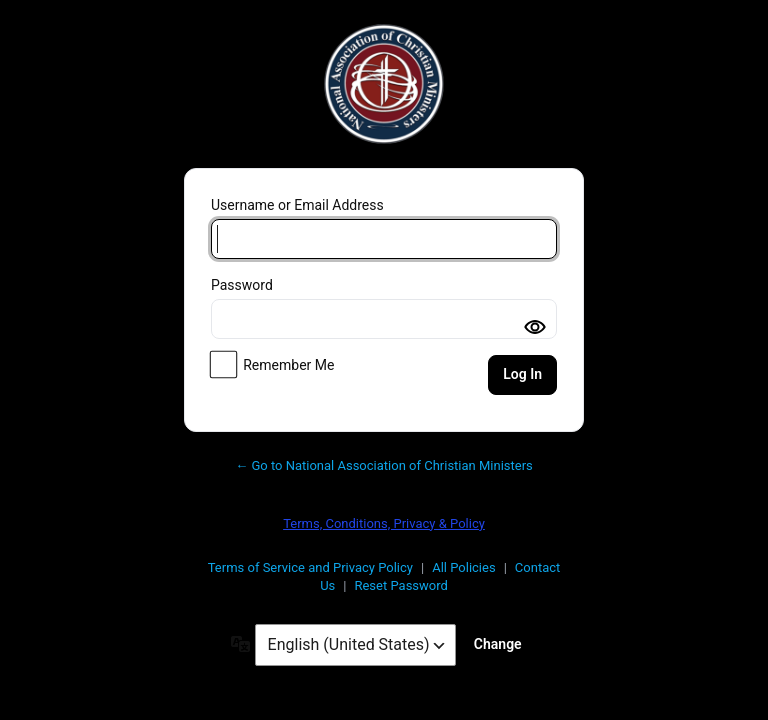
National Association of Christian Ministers (384, 84)
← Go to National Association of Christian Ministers (384, 465)
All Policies (463, 567)
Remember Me (288, 365)
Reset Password (400, 585)
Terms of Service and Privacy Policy (310, 567)
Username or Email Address (297, 205)
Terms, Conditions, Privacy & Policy (384, 523)
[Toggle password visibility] (535, 327)
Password (242, 285)
